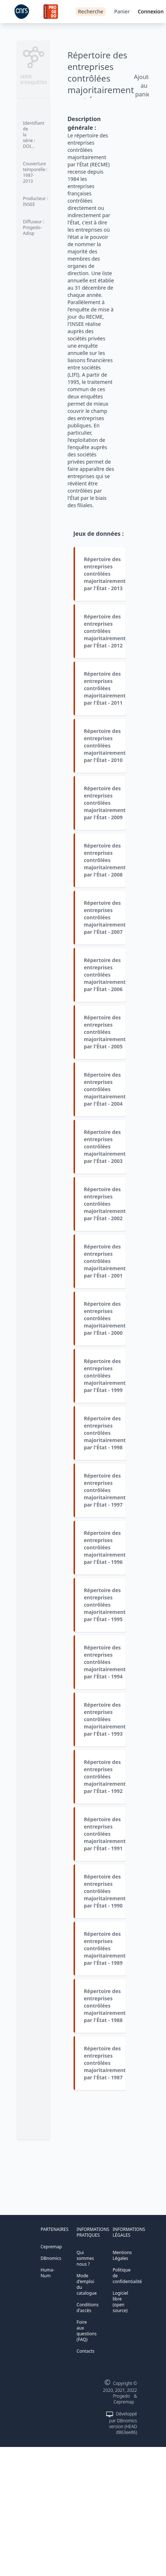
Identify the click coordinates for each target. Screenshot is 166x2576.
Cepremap (51, 2247)
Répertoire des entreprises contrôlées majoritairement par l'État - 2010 (105, 745)
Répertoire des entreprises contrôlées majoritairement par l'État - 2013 (105, 574)
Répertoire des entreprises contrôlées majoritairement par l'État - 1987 (105, 2063)
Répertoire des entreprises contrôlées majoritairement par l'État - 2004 (105, 1089)
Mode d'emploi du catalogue (86, 2284)
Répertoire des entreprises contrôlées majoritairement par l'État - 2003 (105, 1146)
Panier (122, 11)
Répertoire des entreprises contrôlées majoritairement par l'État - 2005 (105, 1032)
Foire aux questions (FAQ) (86, 2331)
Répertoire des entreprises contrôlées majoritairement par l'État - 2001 (105, 1261)
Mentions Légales (122, 2255)
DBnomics (51, 2258)
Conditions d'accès (87, 2308)
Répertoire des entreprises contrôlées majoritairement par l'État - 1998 (105, 1433)
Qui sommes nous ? (85, 2258)
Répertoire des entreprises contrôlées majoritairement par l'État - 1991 (105, 1834)
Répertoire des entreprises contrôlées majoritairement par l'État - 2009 (105, 803)
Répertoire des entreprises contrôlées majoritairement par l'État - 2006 (105, 975)
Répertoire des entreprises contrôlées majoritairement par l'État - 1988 (105, 2006)
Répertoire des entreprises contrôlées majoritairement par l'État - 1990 (105, 1891)
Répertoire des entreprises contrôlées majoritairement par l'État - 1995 (105, 1605)
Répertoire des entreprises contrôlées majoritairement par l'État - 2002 (105, 1204)
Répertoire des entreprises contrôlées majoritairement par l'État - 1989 (105, 1948)
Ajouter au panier (144, 85)
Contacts (85, 2351)
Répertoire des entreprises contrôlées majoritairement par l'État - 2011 (105, 688)
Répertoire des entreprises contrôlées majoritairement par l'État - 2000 (105, 1318)
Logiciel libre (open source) (120, 2302)
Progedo (121, 2396)
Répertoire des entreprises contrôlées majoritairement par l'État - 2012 (105, 631)
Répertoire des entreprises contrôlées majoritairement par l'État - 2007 (105, 917)
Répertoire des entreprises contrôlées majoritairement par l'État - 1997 (105, 1490)
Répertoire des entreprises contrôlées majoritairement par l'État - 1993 (105, 1719)
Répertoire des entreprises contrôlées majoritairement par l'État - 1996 (105, 1547)
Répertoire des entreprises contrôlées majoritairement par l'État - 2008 (105, 860)
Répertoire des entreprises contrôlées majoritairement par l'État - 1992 (105, 1776)
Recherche (90, 11)
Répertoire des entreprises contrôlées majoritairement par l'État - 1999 (105, 1375)
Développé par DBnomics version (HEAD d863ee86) (123, 2423)
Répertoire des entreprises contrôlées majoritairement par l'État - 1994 (105, 1662)
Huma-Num (47, 2273)
